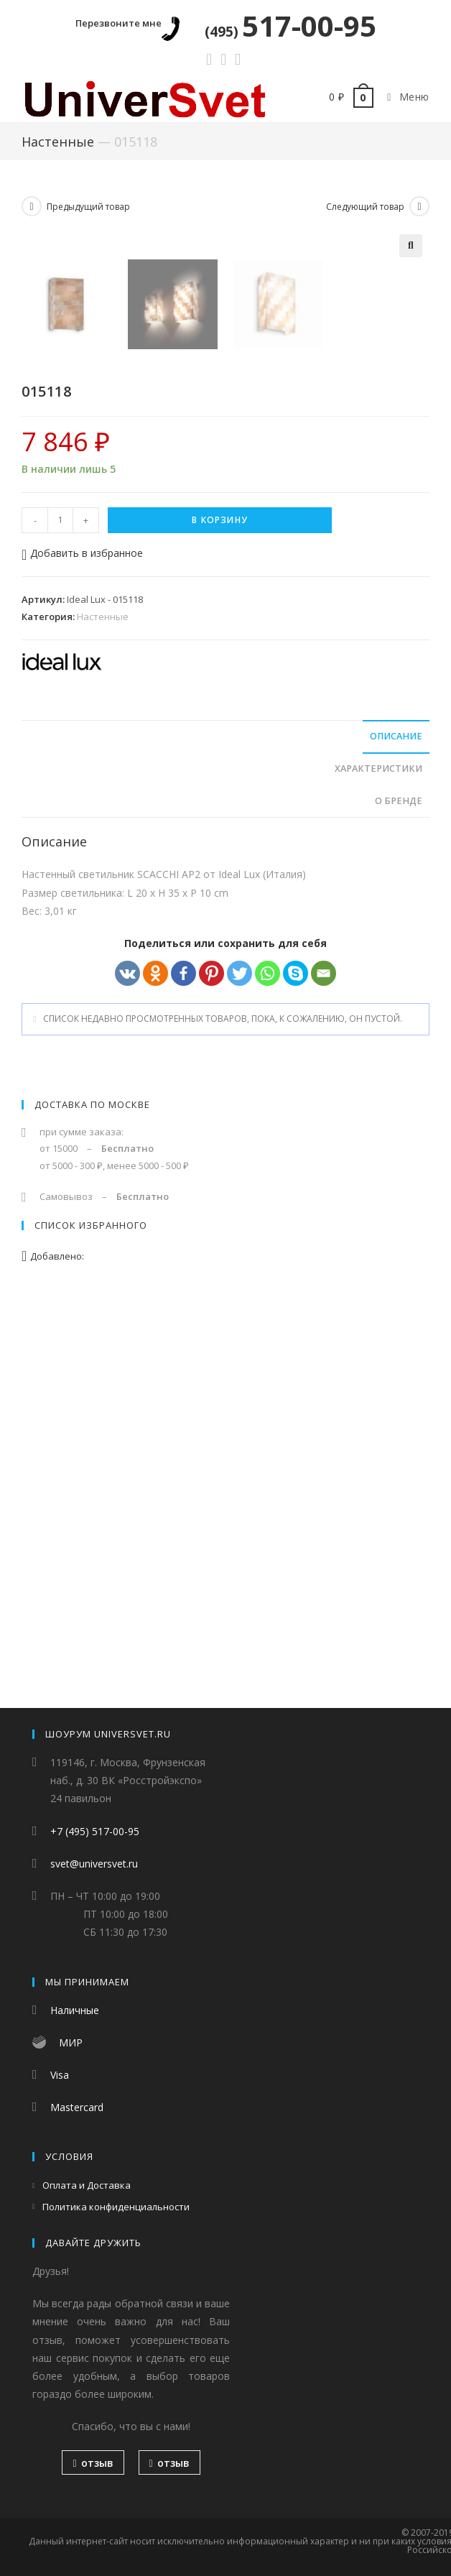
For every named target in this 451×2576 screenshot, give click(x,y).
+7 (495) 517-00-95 (94, 1831)
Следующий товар (365, 206)
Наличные (74, 2010)
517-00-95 (290, 25)
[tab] (225, 1127)
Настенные (58, 141)
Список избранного (90, 1615)
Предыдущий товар (88, 206)
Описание (396, 1126)
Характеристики (378, 1159)
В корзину (220, 910)
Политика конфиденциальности (116, 2206)
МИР (71, 2042)
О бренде (398, 1191)
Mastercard (76, 2107)
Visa (59, 2075)
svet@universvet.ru (94, 1863)
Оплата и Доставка (86, 2185)
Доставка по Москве (92, 1494)
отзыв (93, 2463)
